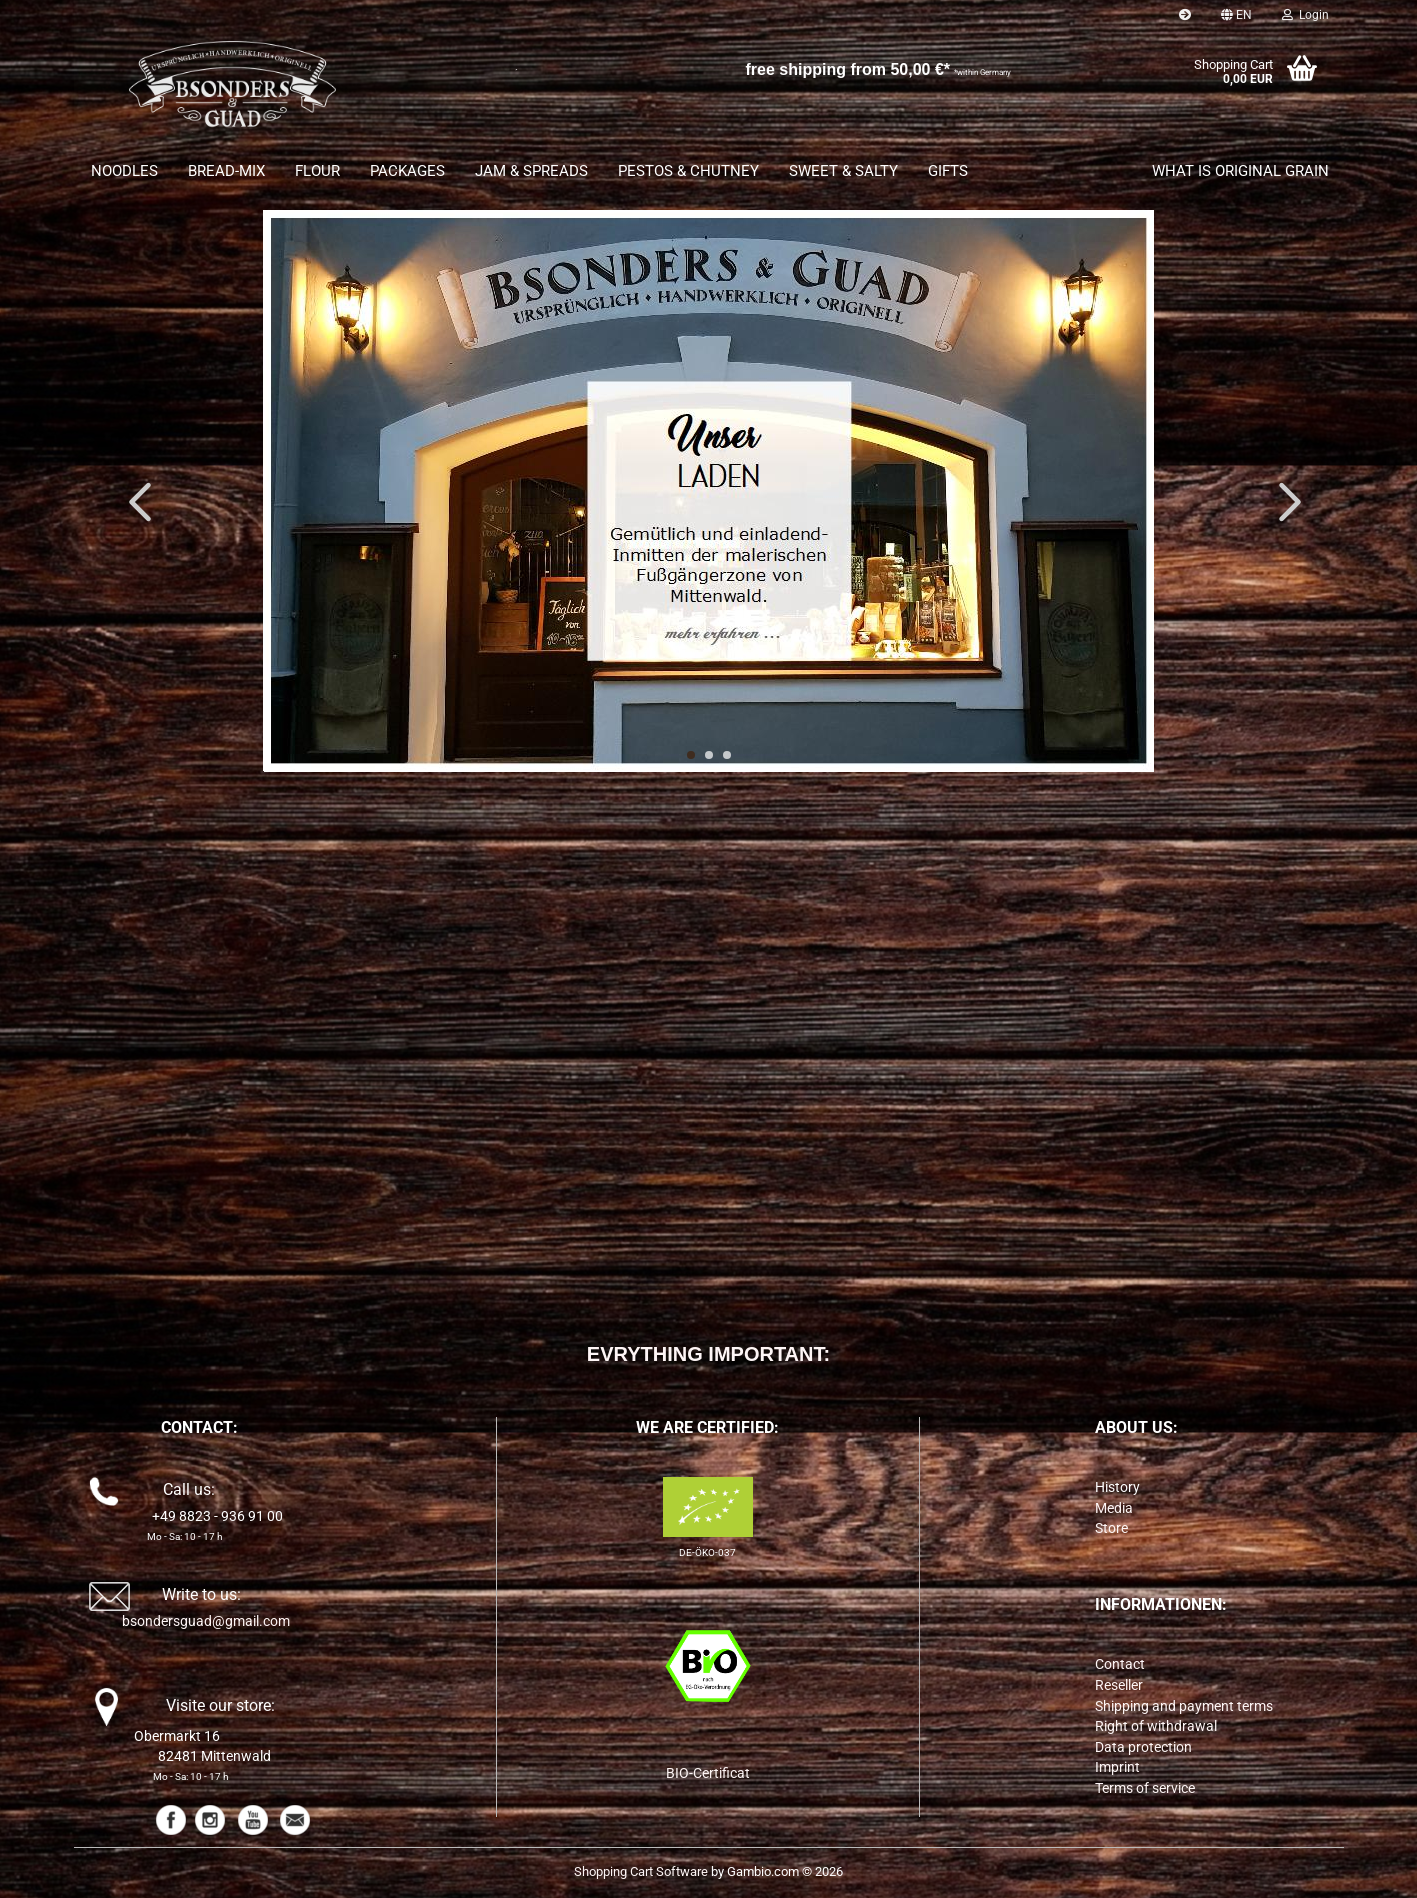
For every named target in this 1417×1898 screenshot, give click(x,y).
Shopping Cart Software (641, 1871)
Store (1111, 1528)
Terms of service (1145, 1788)
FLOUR (317, 171)
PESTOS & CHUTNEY (688, 171)
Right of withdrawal (1156, 1726)
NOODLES (124, 171)
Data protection (1143, 1747)
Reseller (1119, 1685)
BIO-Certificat (708, 1773)
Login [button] (1305, 15)
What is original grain (1240, 171)
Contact (1120, 1664)
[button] (1236, 15)
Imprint (1117, 1767)
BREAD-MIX (226, 171)
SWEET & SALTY (843, 171)
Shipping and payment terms (1184, 1706)
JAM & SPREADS (531, 171)
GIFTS (948, 171)
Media (1114, 1508)
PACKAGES (407, 171)
